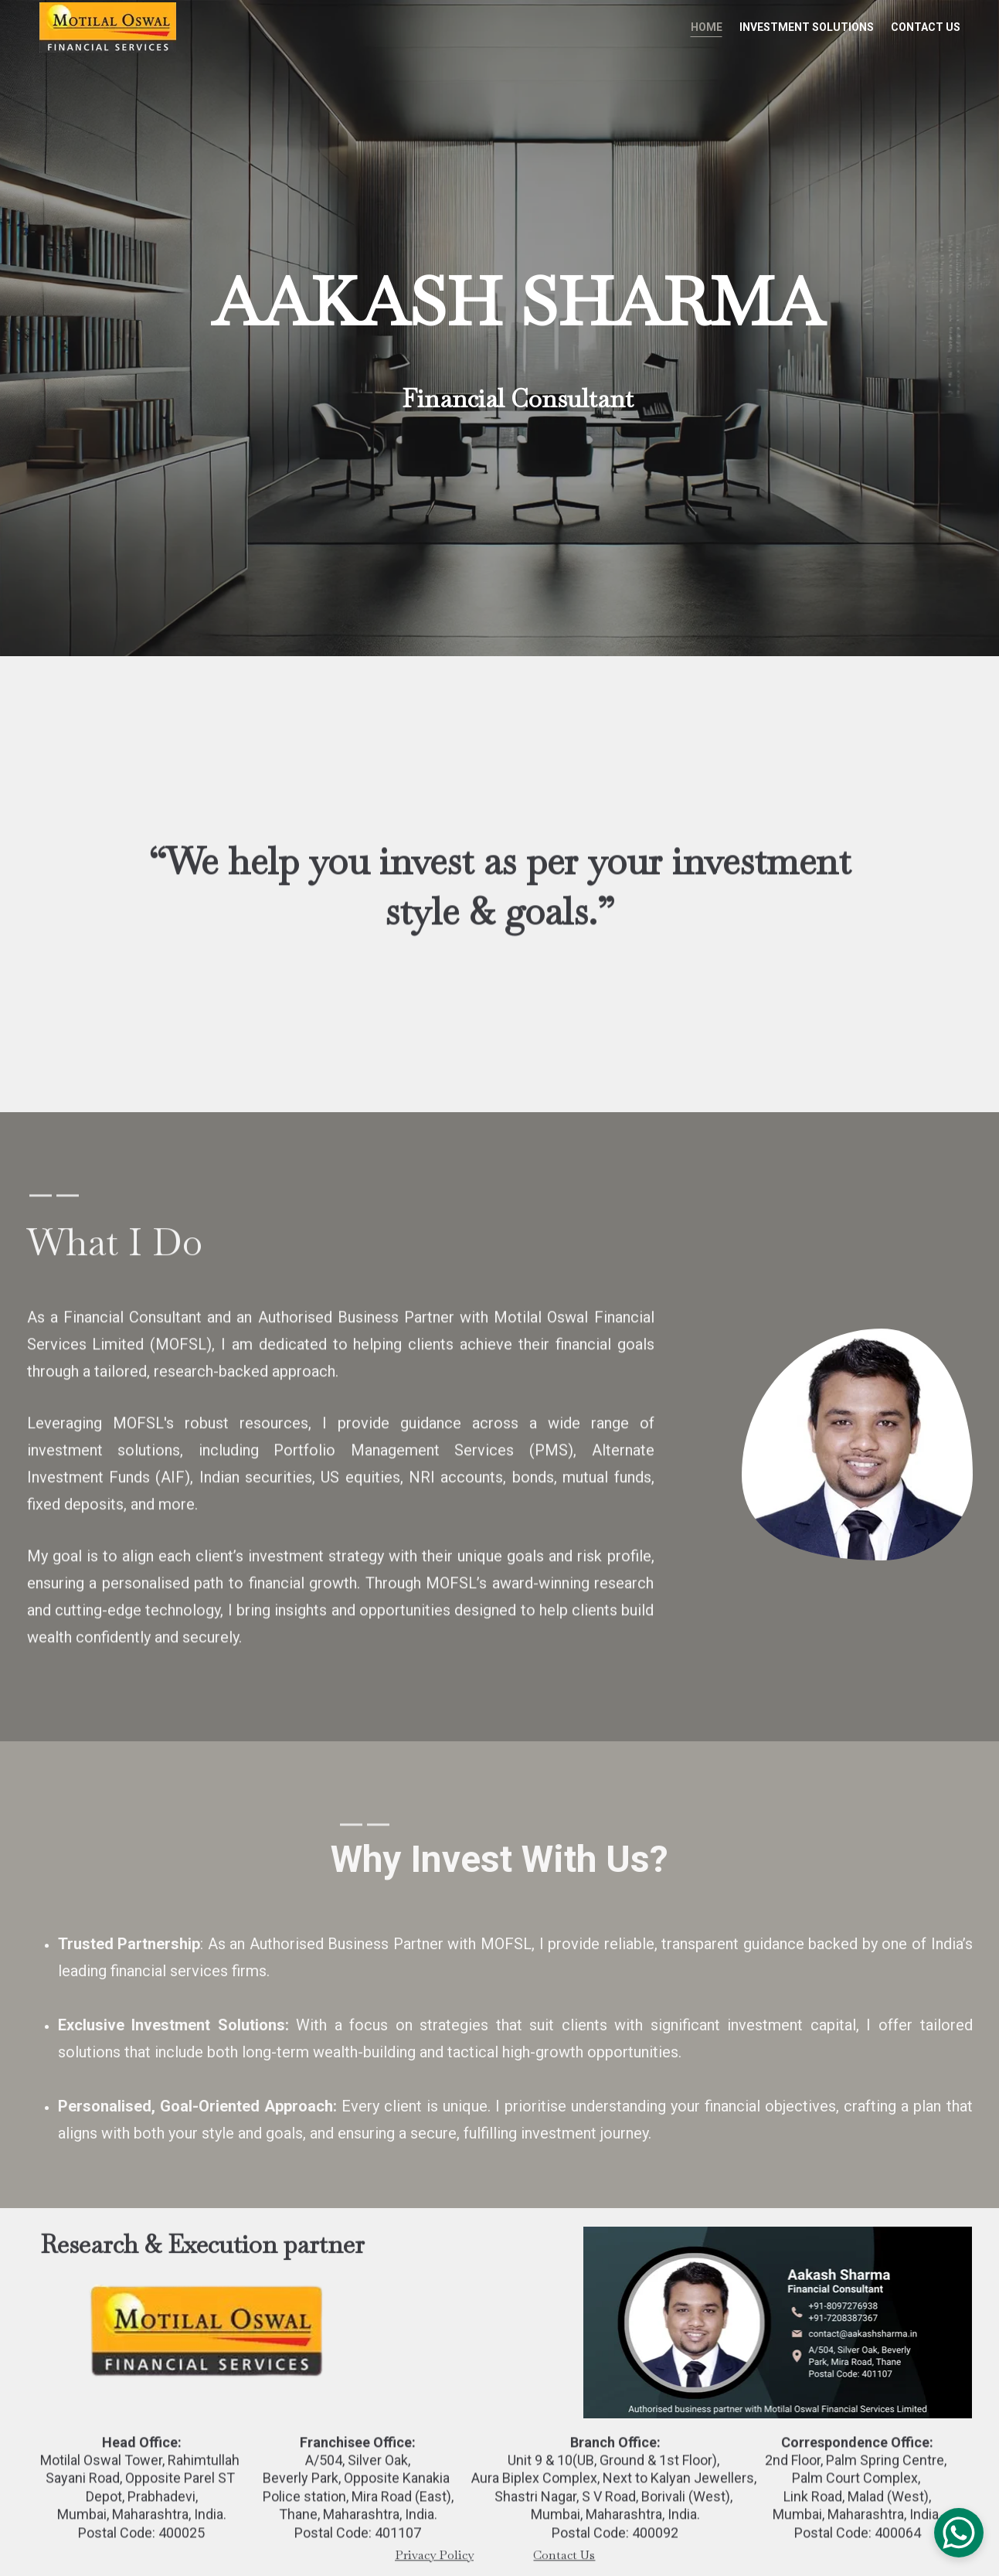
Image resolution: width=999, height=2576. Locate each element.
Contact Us (925, 27)
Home (706, 27)
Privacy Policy (434, 2556)
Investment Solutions (806, 27)
